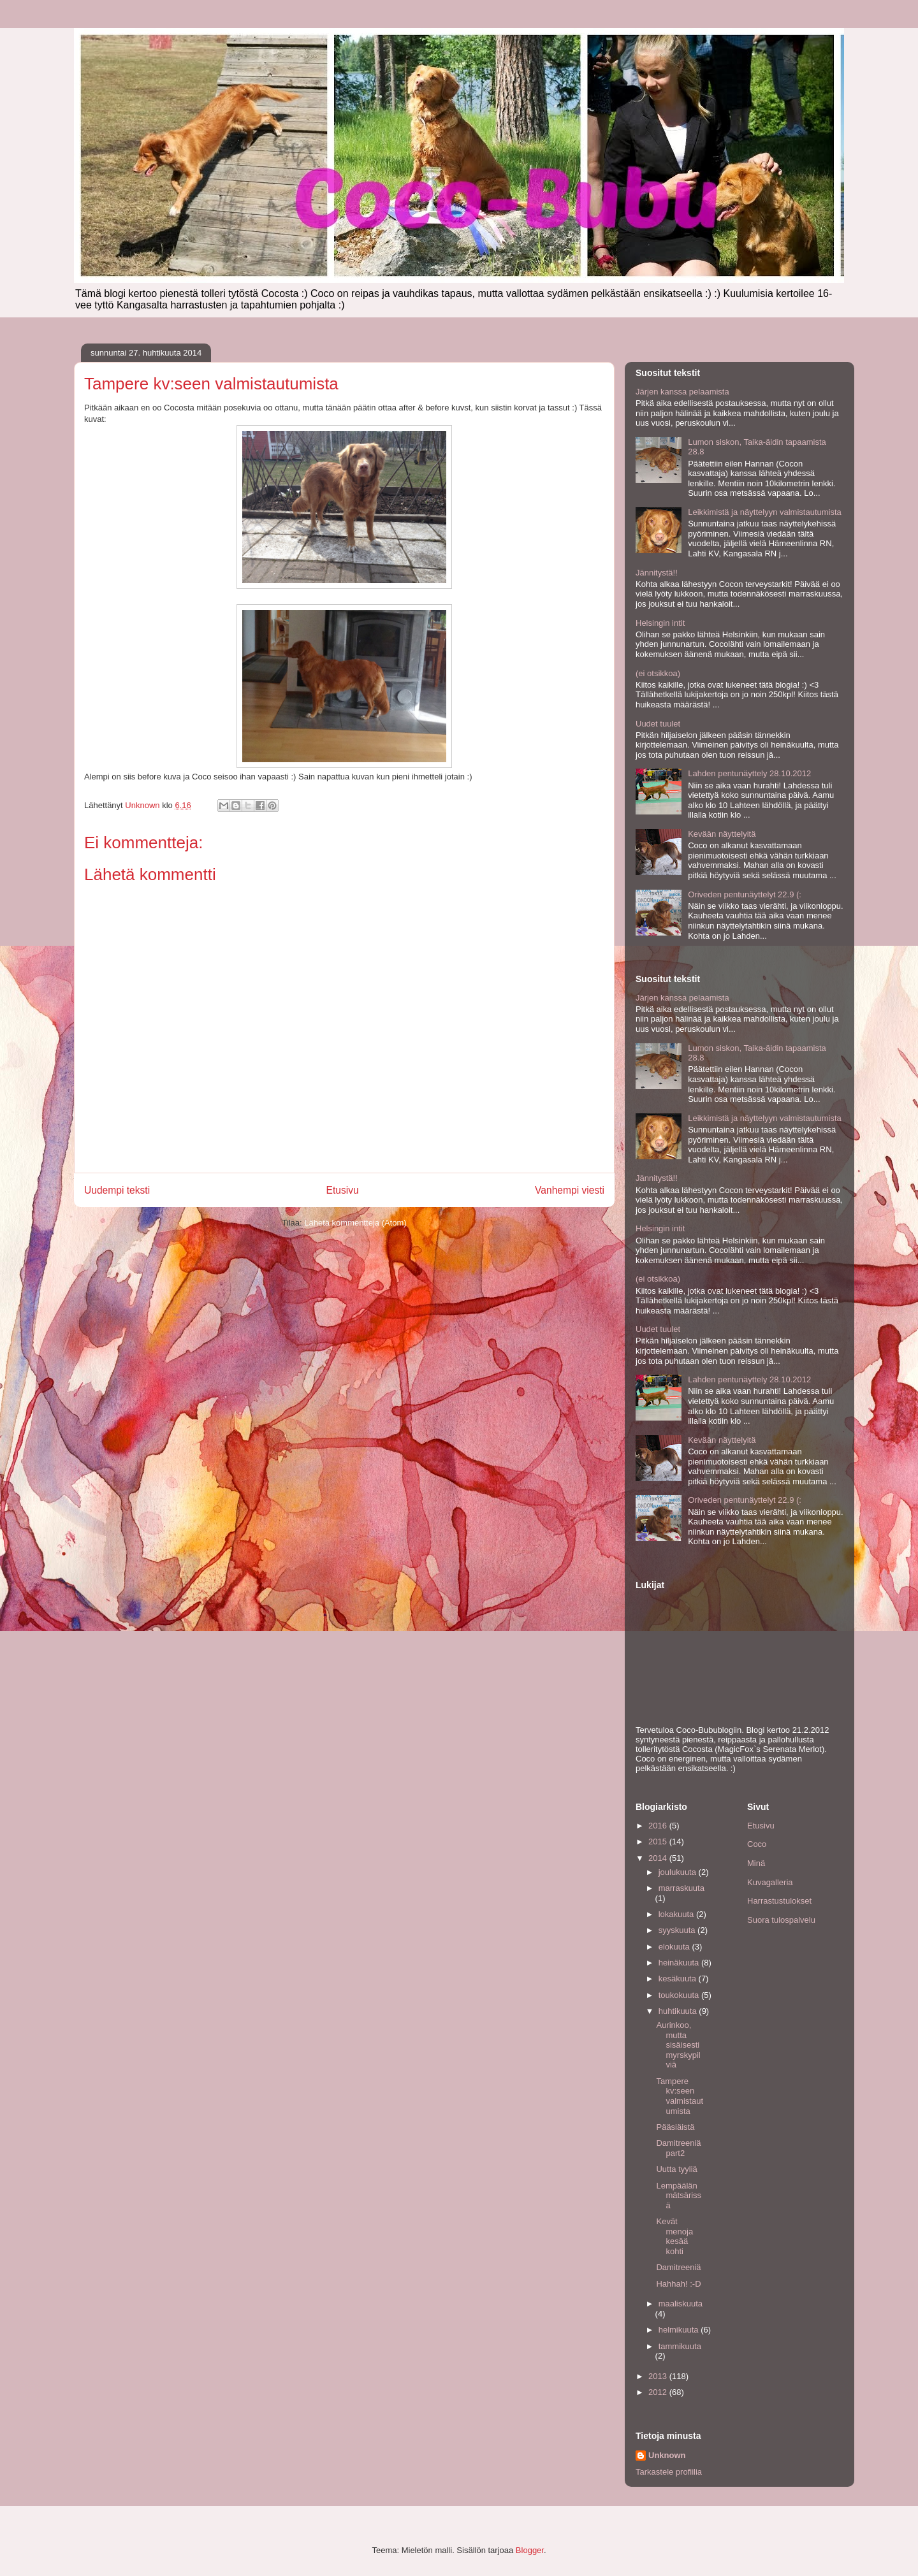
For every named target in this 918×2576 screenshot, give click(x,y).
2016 (658, 1825)
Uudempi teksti (117, 1190)
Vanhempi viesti (569, 1190)
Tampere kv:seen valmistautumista (679, 2096)
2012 (658, 2392)
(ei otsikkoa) (658, 673)
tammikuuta (680, 2346)
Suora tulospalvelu (781, 1920)
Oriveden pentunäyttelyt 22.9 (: (744, 894)
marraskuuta (681, 1888)
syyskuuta (678, 1930)
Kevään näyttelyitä (721, 834)
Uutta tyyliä (676, 2169)
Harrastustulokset (779, 1901)
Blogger (530, 2550)
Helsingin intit (660, 623)
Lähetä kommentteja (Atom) (355, 1222)
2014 (658, 1858)
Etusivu (342, 1190)
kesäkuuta (679, 1978)
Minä (756, 1863)
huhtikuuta (679, 2011)
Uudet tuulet (658, 723)
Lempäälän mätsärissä (678, 2195)
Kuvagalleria (770, 1882)
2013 (658, 2376)
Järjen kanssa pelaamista (682, 391)
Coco (756, 1844)
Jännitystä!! (657, 572)
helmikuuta (680, 2329)
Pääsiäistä (675, 2127)
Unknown (667, 2455)
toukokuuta (680, 1995)
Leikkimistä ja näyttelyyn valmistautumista (764, 512)
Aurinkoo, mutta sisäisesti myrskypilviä (678, 2044)
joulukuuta (679, 1872)
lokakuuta (677, 1914)
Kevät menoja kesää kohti (674, 2236)
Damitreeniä (678, 2267)
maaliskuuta (681, 2303)
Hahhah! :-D (678, 2284)
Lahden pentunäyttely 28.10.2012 (749, 773)
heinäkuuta (680, 1962)
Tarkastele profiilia (669, 2472)
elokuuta (675, 1946)
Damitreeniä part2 (678, 2148)
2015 (658, 1841)
